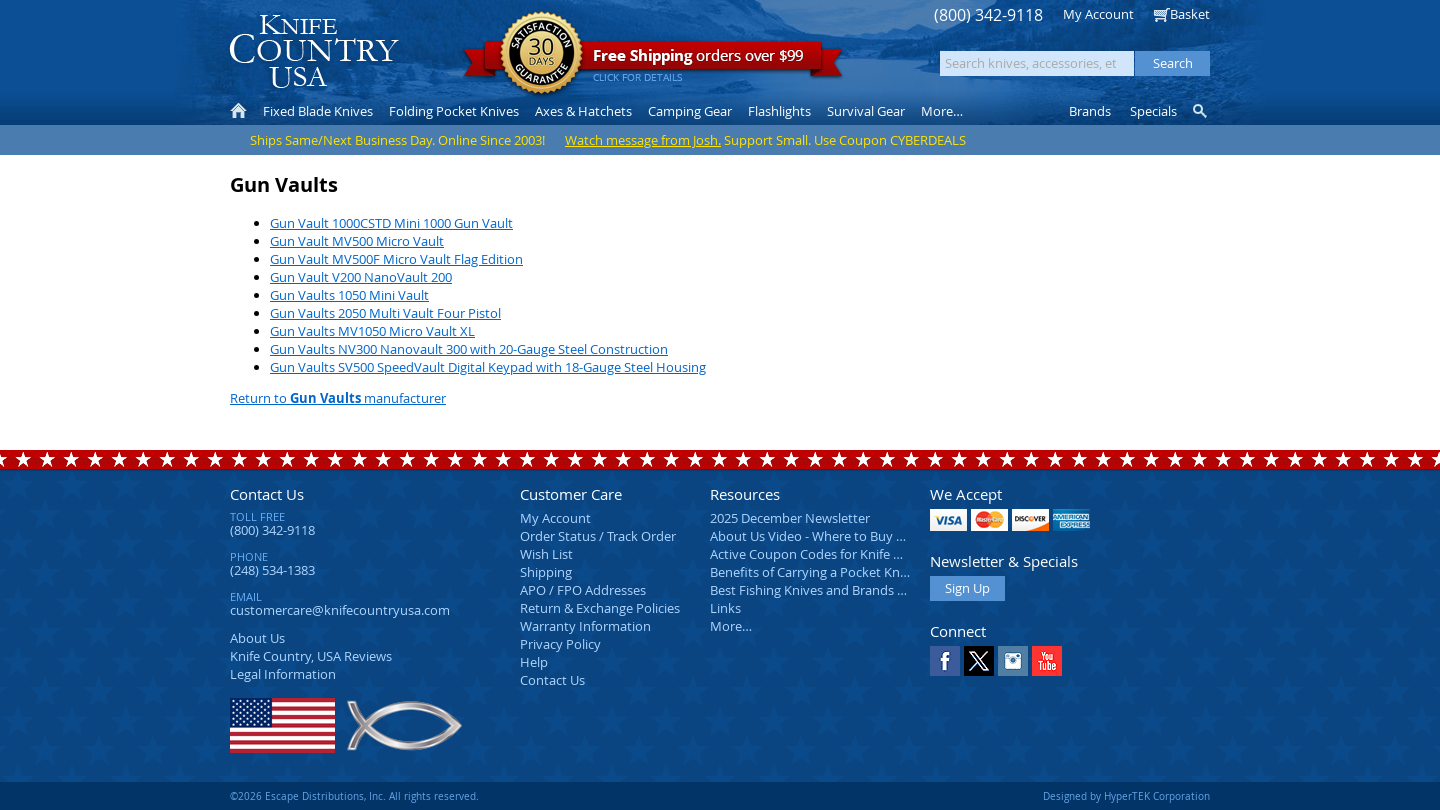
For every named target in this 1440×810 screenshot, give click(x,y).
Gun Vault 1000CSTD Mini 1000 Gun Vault (391, 223)
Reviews (311, 656)
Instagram (1013, 661)
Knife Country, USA (314, 51)
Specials (1153, 111)
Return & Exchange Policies (600, 608)
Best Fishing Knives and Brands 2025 (817, 590)
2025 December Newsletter (790, 518)
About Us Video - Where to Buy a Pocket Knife (845, 536)
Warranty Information (585, 626)
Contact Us (267, 494)
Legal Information (283, 674)
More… (731, 626)
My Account (1098, 14)
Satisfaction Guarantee (541, 54)
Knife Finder (1201, 111)
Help (534, 662)
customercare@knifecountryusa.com (340, 610)
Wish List (546, 554)
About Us (257, 638)
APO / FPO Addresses (583, 590)
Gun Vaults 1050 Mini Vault (349, 295)
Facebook (945, 661)
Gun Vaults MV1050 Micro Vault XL (372, 331)
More (942, 111)
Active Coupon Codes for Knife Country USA (839, 554)
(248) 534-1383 (272, 570)
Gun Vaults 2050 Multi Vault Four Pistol (385, 313)
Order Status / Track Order (598, 536)
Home (238, 111)
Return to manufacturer (338, 398)
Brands (1090, 111)
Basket (1190, 14)
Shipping (546, 572)
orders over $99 (653, 60)
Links (725, 608)
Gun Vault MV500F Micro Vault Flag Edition (396, 259)
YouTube (1047, 661)
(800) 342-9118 (988, 15)
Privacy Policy (560, 644)
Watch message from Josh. (643, 140)
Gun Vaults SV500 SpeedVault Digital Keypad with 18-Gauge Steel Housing (488, 367)
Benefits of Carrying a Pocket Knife (812, 572)
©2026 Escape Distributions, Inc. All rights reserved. (354, 796)
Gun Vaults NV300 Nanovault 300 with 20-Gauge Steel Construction (469, 349)
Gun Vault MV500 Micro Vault (357, 241)
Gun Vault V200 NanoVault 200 (361, 277)
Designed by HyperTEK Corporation (1126, 796)
